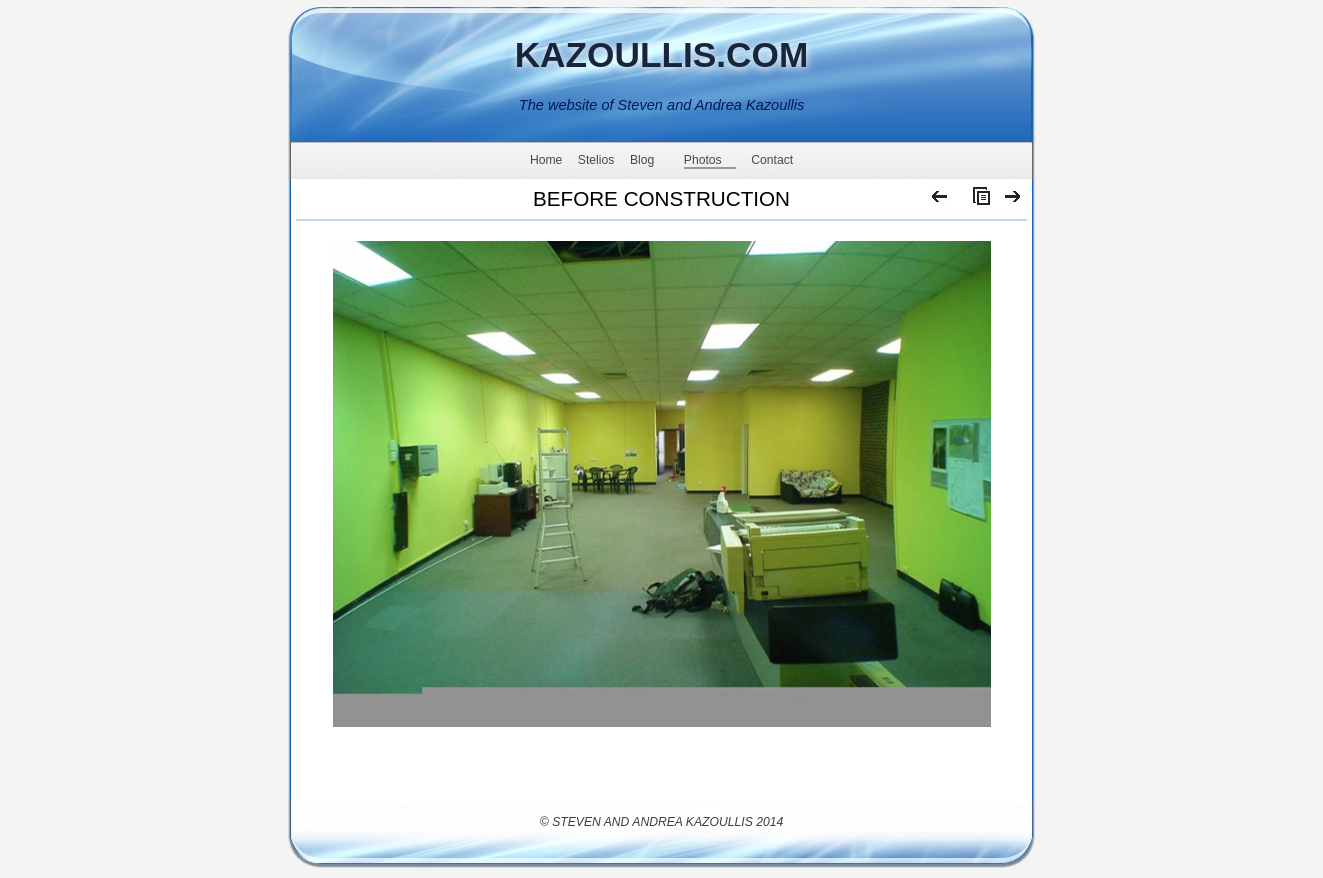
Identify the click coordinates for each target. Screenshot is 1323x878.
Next (1013, 201)
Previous (940, 201)
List (977, 201)
